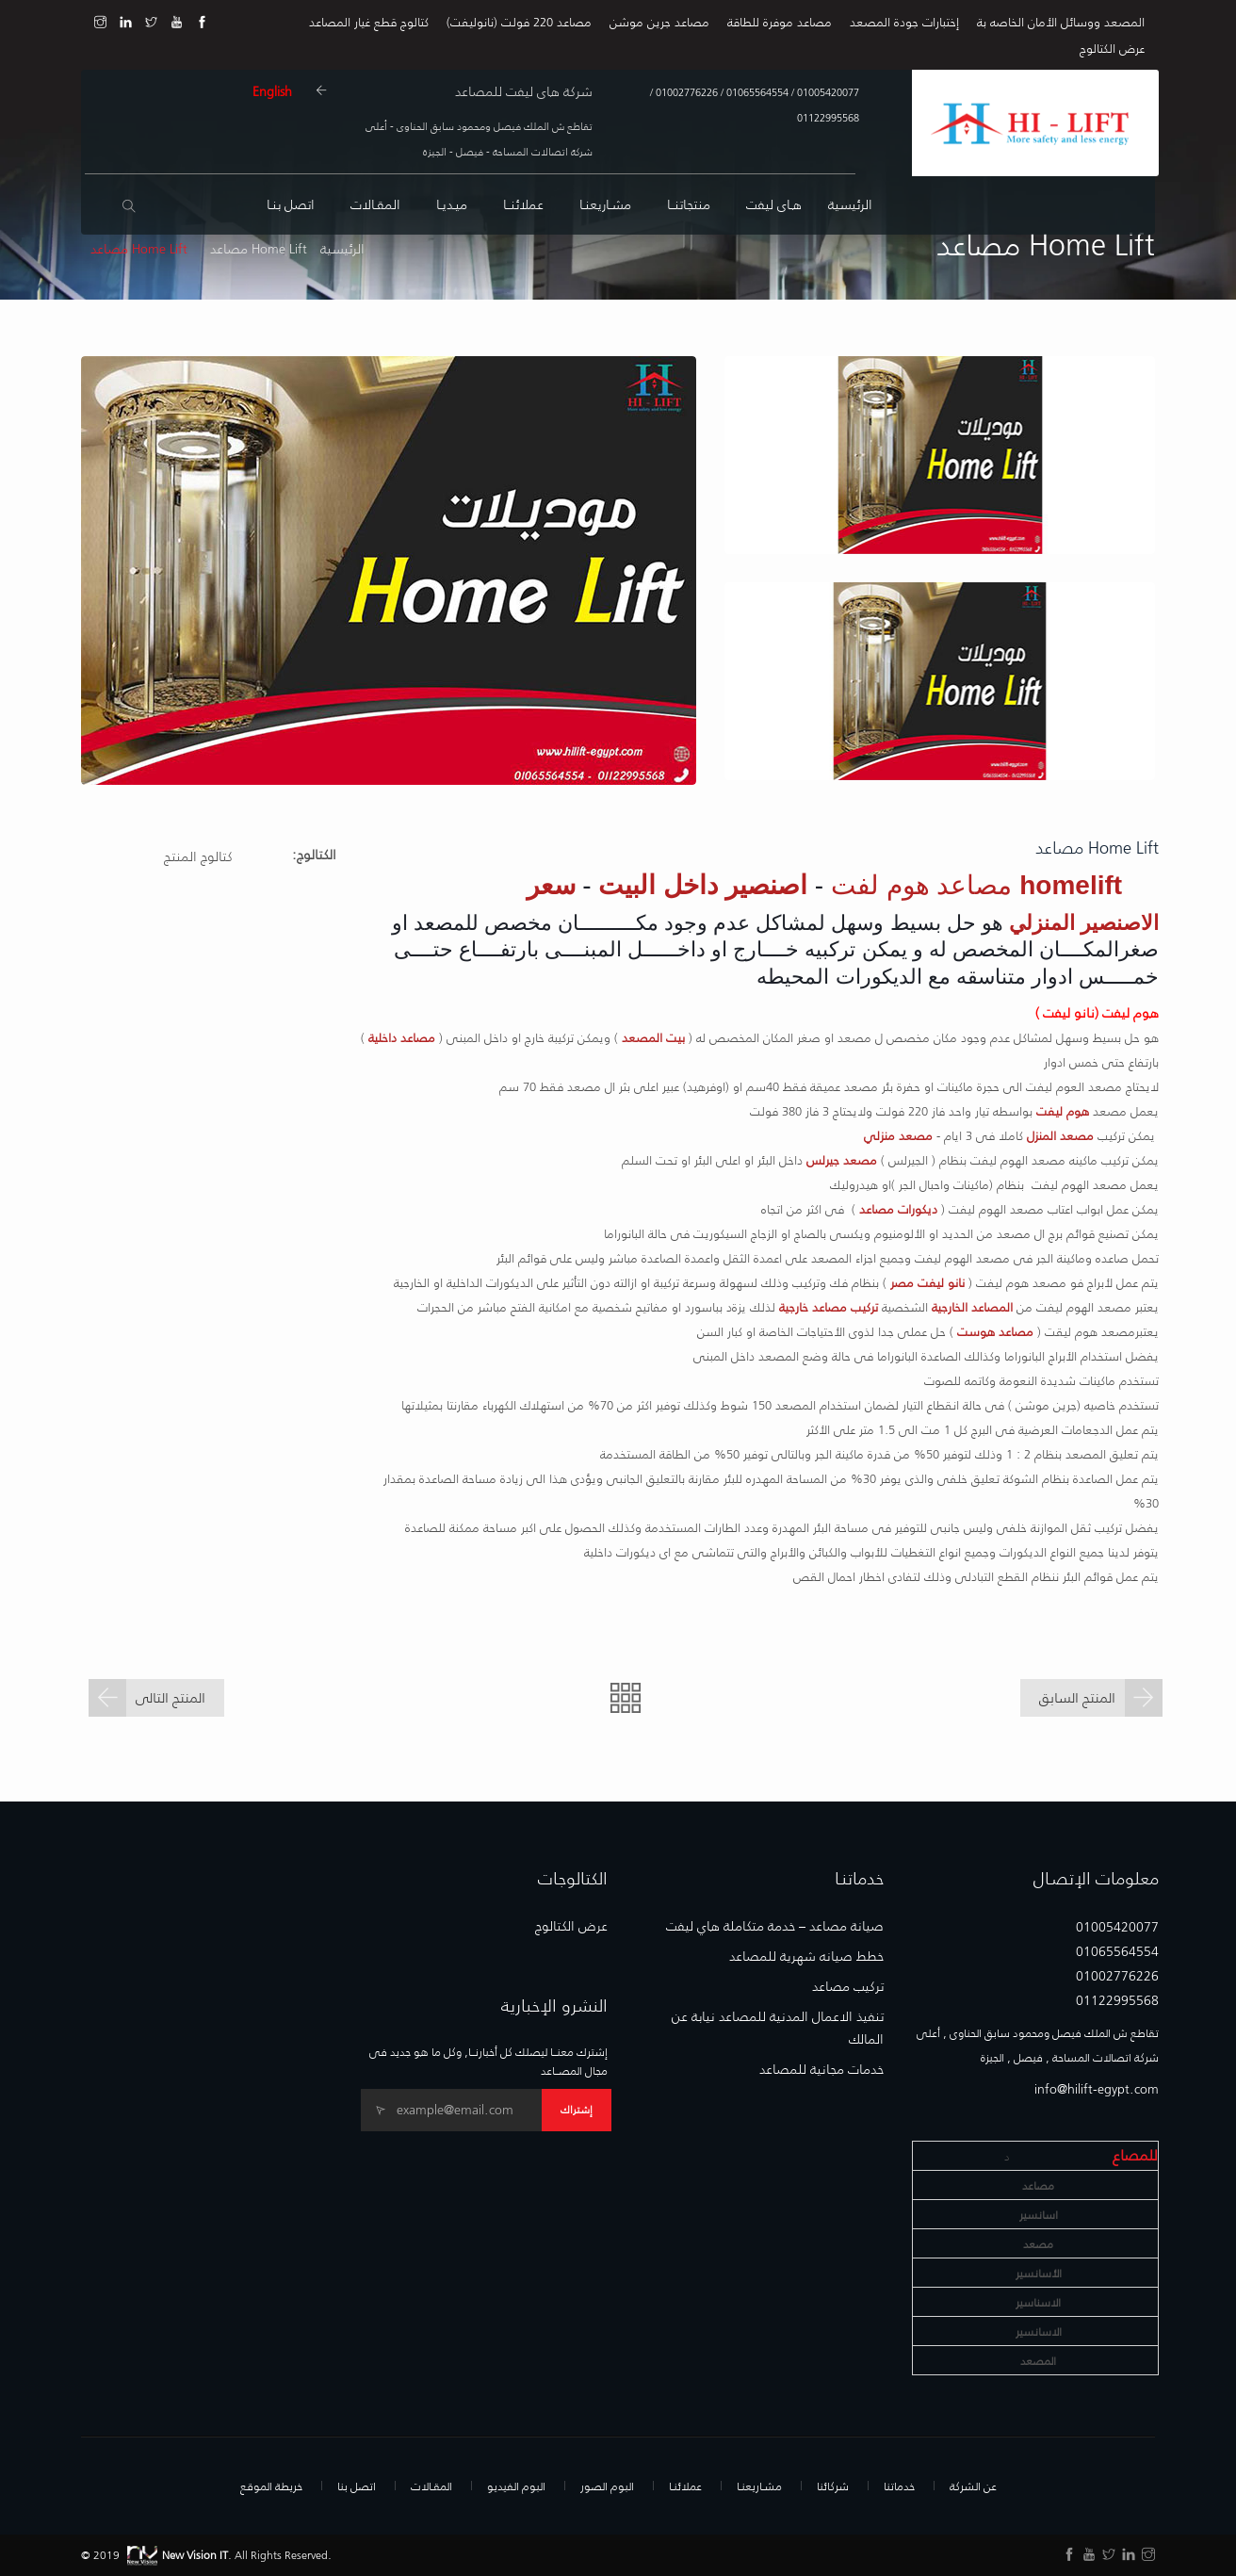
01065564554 (756, 92)
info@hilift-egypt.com (1096, 2089)
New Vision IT (175, 2554)
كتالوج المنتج (198, 856)
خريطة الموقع (271, 2485)
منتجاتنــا (688, 204)
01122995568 (828, 117)
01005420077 (826, 92)
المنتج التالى (147, 1698)
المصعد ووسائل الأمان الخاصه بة (1061, 21)
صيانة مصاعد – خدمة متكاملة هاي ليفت (775, 1926)
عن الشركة (973, 2485)
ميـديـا (451, 204)
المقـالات (375, 204)
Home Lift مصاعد (258, 248)
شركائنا (833, 2485)
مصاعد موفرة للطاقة (779, 21)
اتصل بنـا (291, 204)
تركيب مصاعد (848, 1986)
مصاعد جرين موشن (659, 21)
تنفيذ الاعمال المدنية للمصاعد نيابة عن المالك (778, 2027)
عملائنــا (523, 204)
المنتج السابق (1101, 1698)
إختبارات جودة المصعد (904, 21)
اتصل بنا (356, 2485)
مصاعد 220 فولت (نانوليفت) (519, 21)
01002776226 (685, 92)
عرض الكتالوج (1112, 47)
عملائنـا (685, 2485)
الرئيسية (850, 204)
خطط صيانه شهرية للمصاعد (806, 1956)
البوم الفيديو (516, 2485)
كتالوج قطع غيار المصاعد (369, 21)
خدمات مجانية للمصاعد (821, 2069)
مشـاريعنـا (605, 204)
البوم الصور (607, 2485)
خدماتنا (899, 2485)
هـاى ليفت (774, 204)
